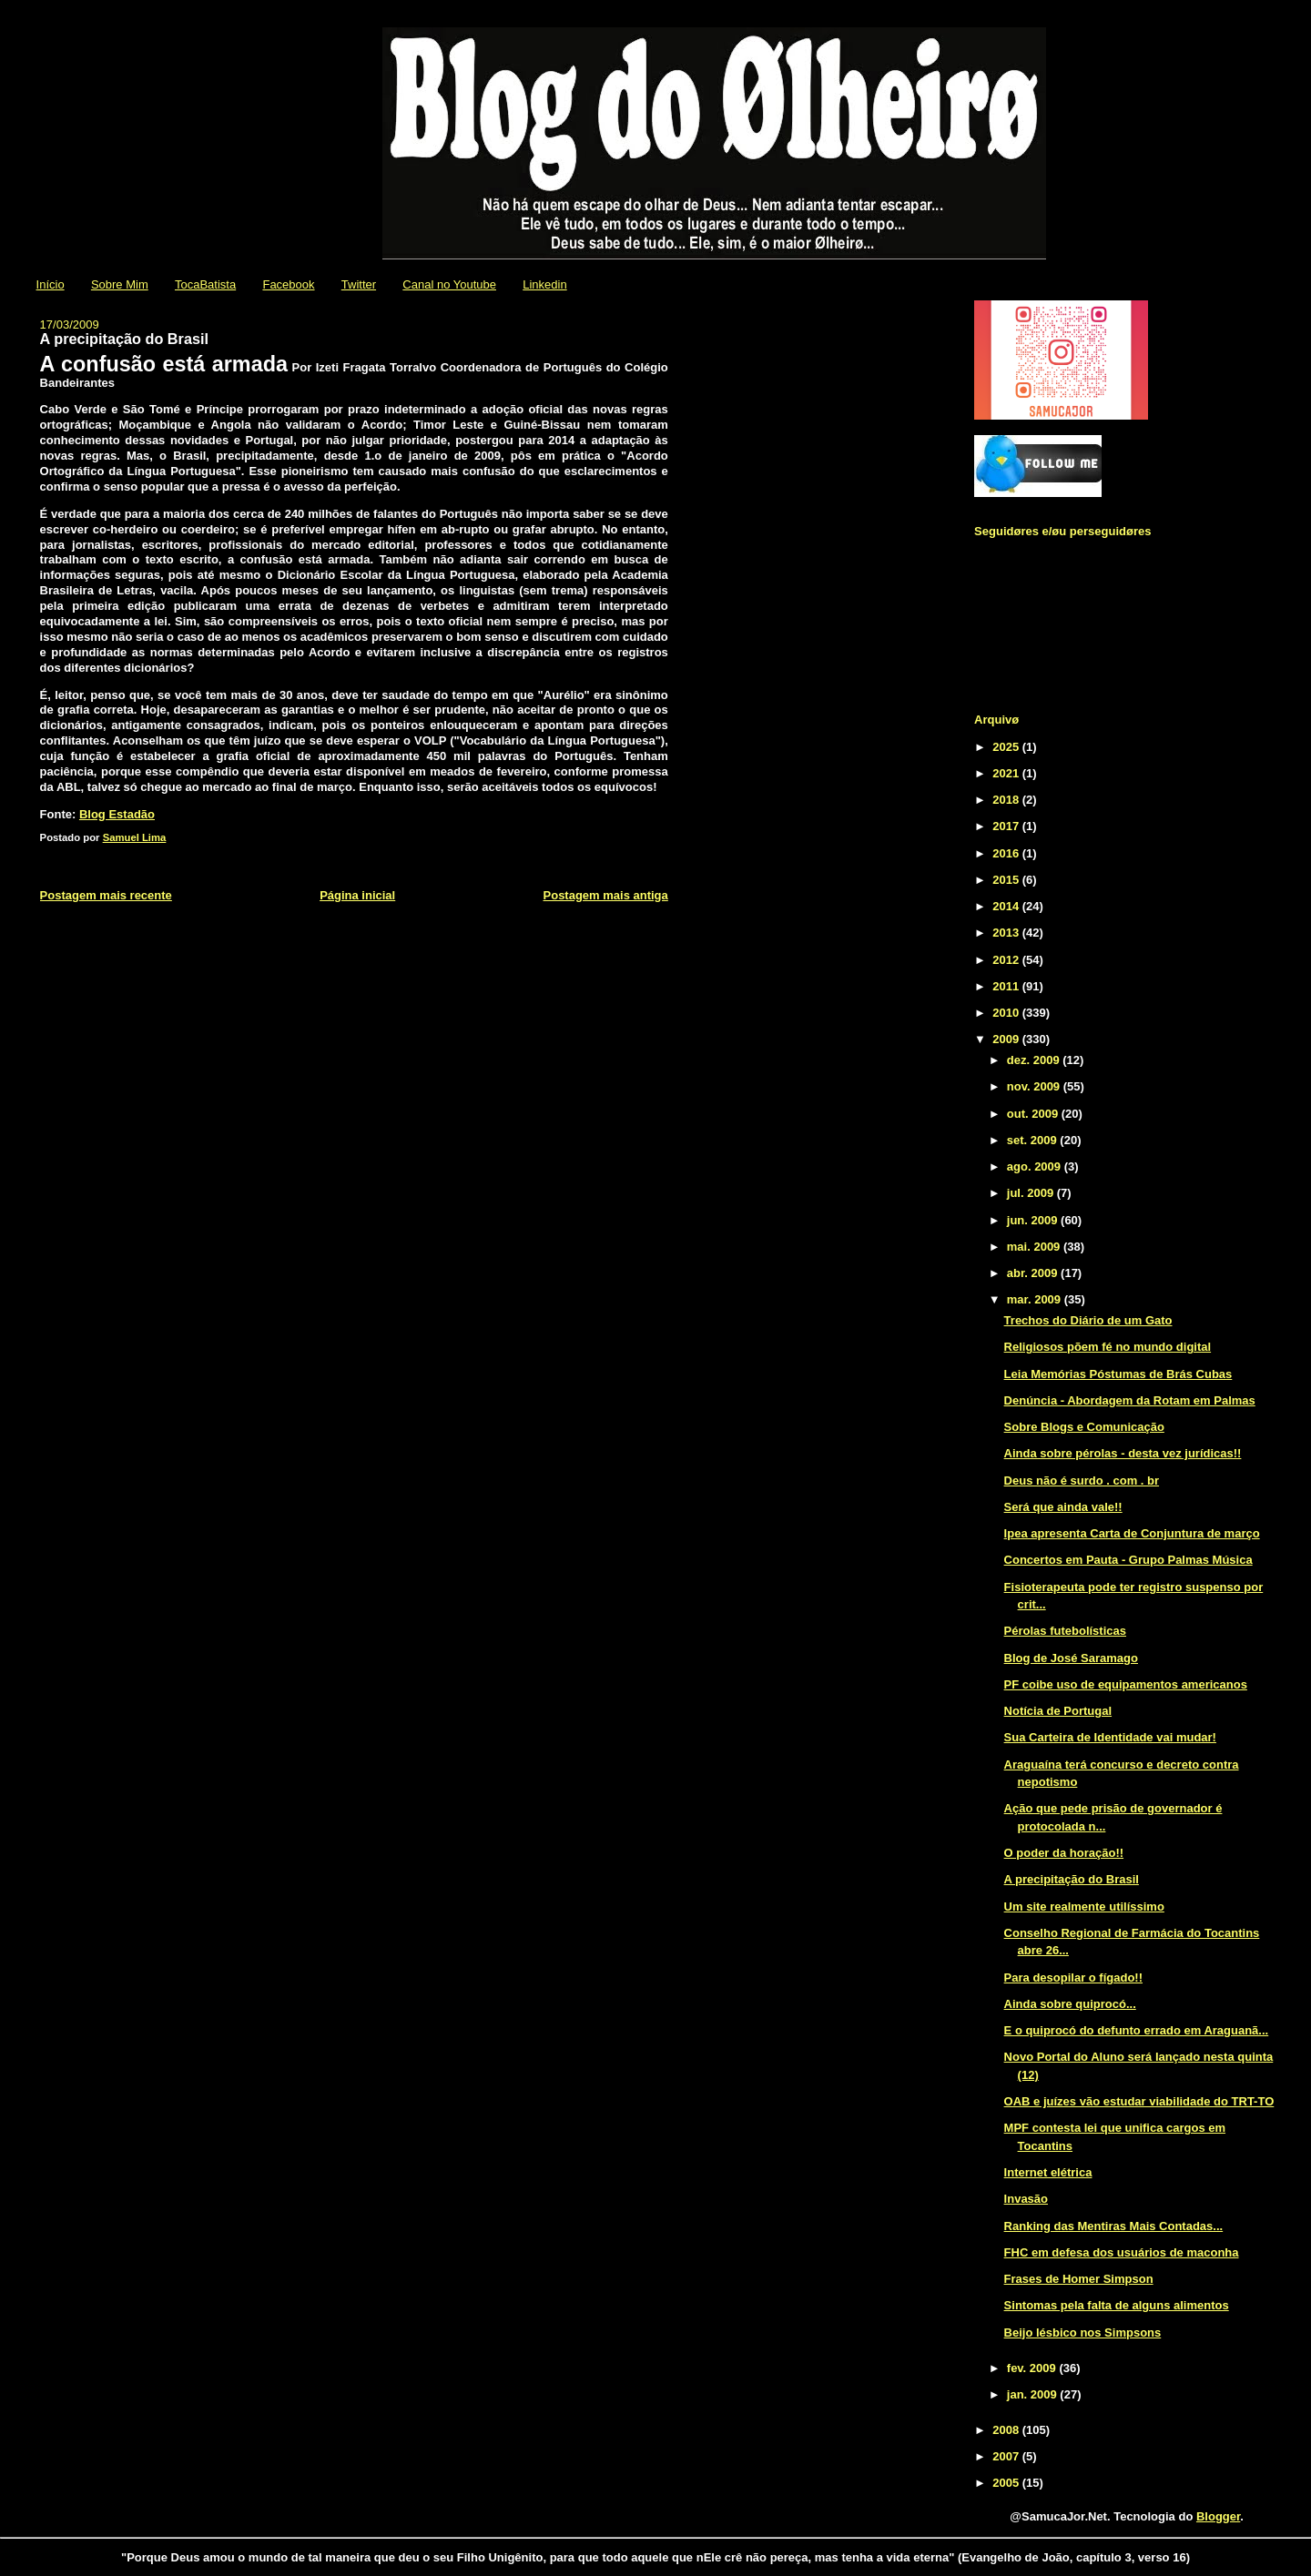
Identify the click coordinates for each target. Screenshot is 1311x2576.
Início (50, 284)
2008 (1007, 2430)
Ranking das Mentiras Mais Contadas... (1114, 2226)
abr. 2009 (1034, 1273)
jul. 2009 (1032, 1193)
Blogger (1218, 2516)
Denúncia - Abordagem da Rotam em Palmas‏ (1129, 1400)
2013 (1007, 932)
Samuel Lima (135, 837)
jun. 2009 (1034, 1220)
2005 (1007, 2483)
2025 (1007, 747)
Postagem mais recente (106, 895)
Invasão (1026, 2199)
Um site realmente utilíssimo (1084, 1906)
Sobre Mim (119, 284)
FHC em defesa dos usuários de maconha (1121, 2252)
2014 (1007, 906)
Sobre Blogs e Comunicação (1084, 1427)
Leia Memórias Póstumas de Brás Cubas (1118, 1374)
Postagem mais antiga (606, 895)
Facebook (288, 284)
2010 (1007, 1012)
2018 (1007, 799)
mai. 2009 (1035, 1246)
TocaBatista (205, 284)
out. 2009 (1034, 1114)
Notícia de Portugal (1058, 1711)
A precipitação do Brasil (1071, 1879)
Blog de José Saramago (1071, 1658)
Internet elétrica (1048, 2172)
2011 (1007, 986)
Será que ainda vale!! (1063, 1507)
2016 (1007, 853)
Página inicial (357, 895)
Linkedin (544, 284)
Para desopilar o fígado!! (1073, 1977)
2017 (1007, 826)
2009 (1007, 1039)
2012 (1007, 960)
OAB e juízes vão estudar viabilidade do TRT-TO (1139, 2101)
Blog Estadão (117, 814)
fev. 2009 (1033, 2368)
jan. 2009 (1034, 2394)
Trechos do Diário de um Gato (1088, 1320)
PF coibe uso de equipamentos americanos (1125, 1684)
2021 (1007, 773)
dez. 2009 (1034, 1060)
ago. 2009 (1035, 1166)
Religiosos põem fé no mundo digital (1108, 1347)
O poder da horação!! (1063, 1853)
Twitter (358, 284)
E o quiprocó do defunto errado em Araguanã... (1136, 2030)
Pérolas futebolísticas (1065, 1631)
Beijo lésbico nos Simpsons (1083, 2332)
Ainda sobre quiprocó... (1070, 2004)
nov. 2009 (1035, 1086)
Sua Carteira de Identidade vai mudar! (1110, 1737)
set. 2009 (1034, 1140)
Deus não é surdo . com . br (1081, 1480)
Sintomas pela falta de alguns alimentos (1116, 2305)
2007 (1007, 2456)
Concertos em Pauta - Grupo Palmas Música (1128, 1560)
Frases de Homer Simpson (1078, 2279)
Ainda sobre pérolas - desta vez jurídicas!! (1123, 1453)
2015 (1007, 880)
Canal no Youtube (449, 284)
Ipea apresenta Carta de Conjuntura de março (1132, 1533)
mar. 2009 (1035, 1299)
